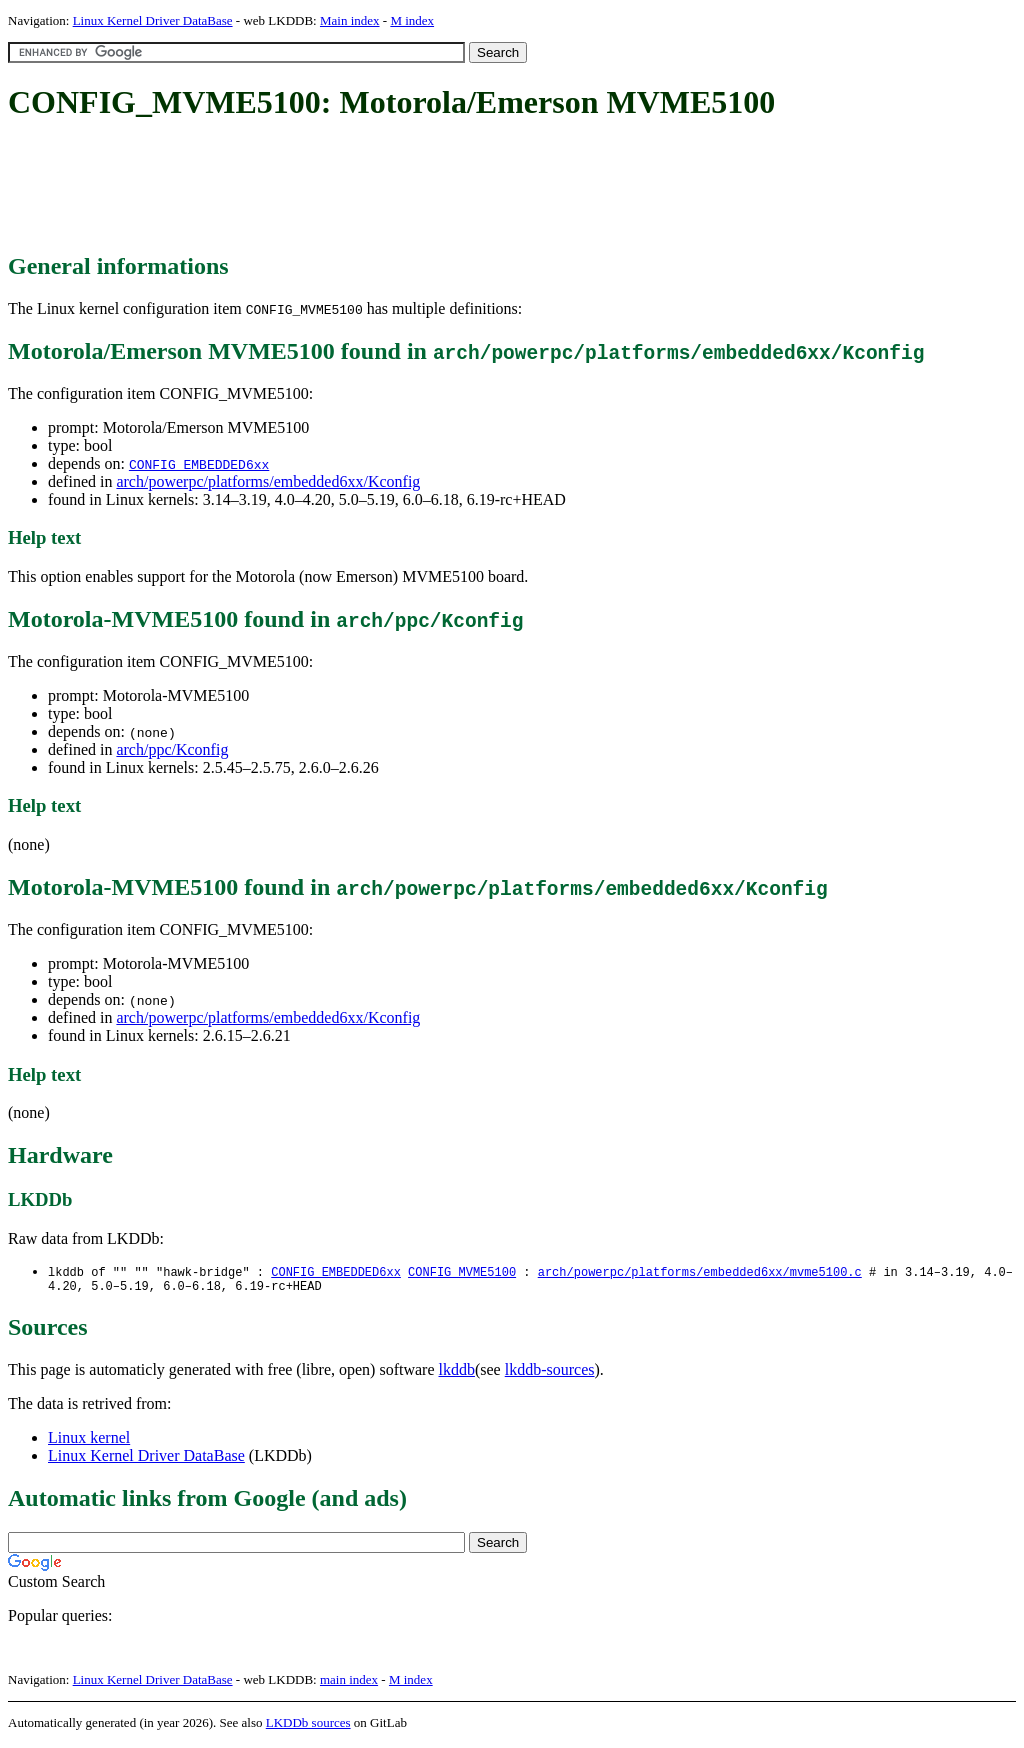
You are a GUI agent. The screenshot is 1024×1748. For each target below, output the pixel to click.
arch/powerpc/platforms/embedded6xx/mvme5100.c (700, 1272)
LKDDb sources (308, 1726)
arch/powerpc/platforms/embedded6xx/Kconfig (268, 481)
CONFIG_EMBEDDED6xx (199, 464)
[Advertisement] (372, 188)
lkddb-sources (550, 1373)
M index (412, 20)
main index (349, 1683)
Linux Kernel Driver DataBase (153, 20)
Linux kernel (89, 1441)
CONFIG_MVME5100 (462, 1272)
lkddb (457, 1373)
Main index (350, 20)
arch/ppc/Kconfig (172, 749)
